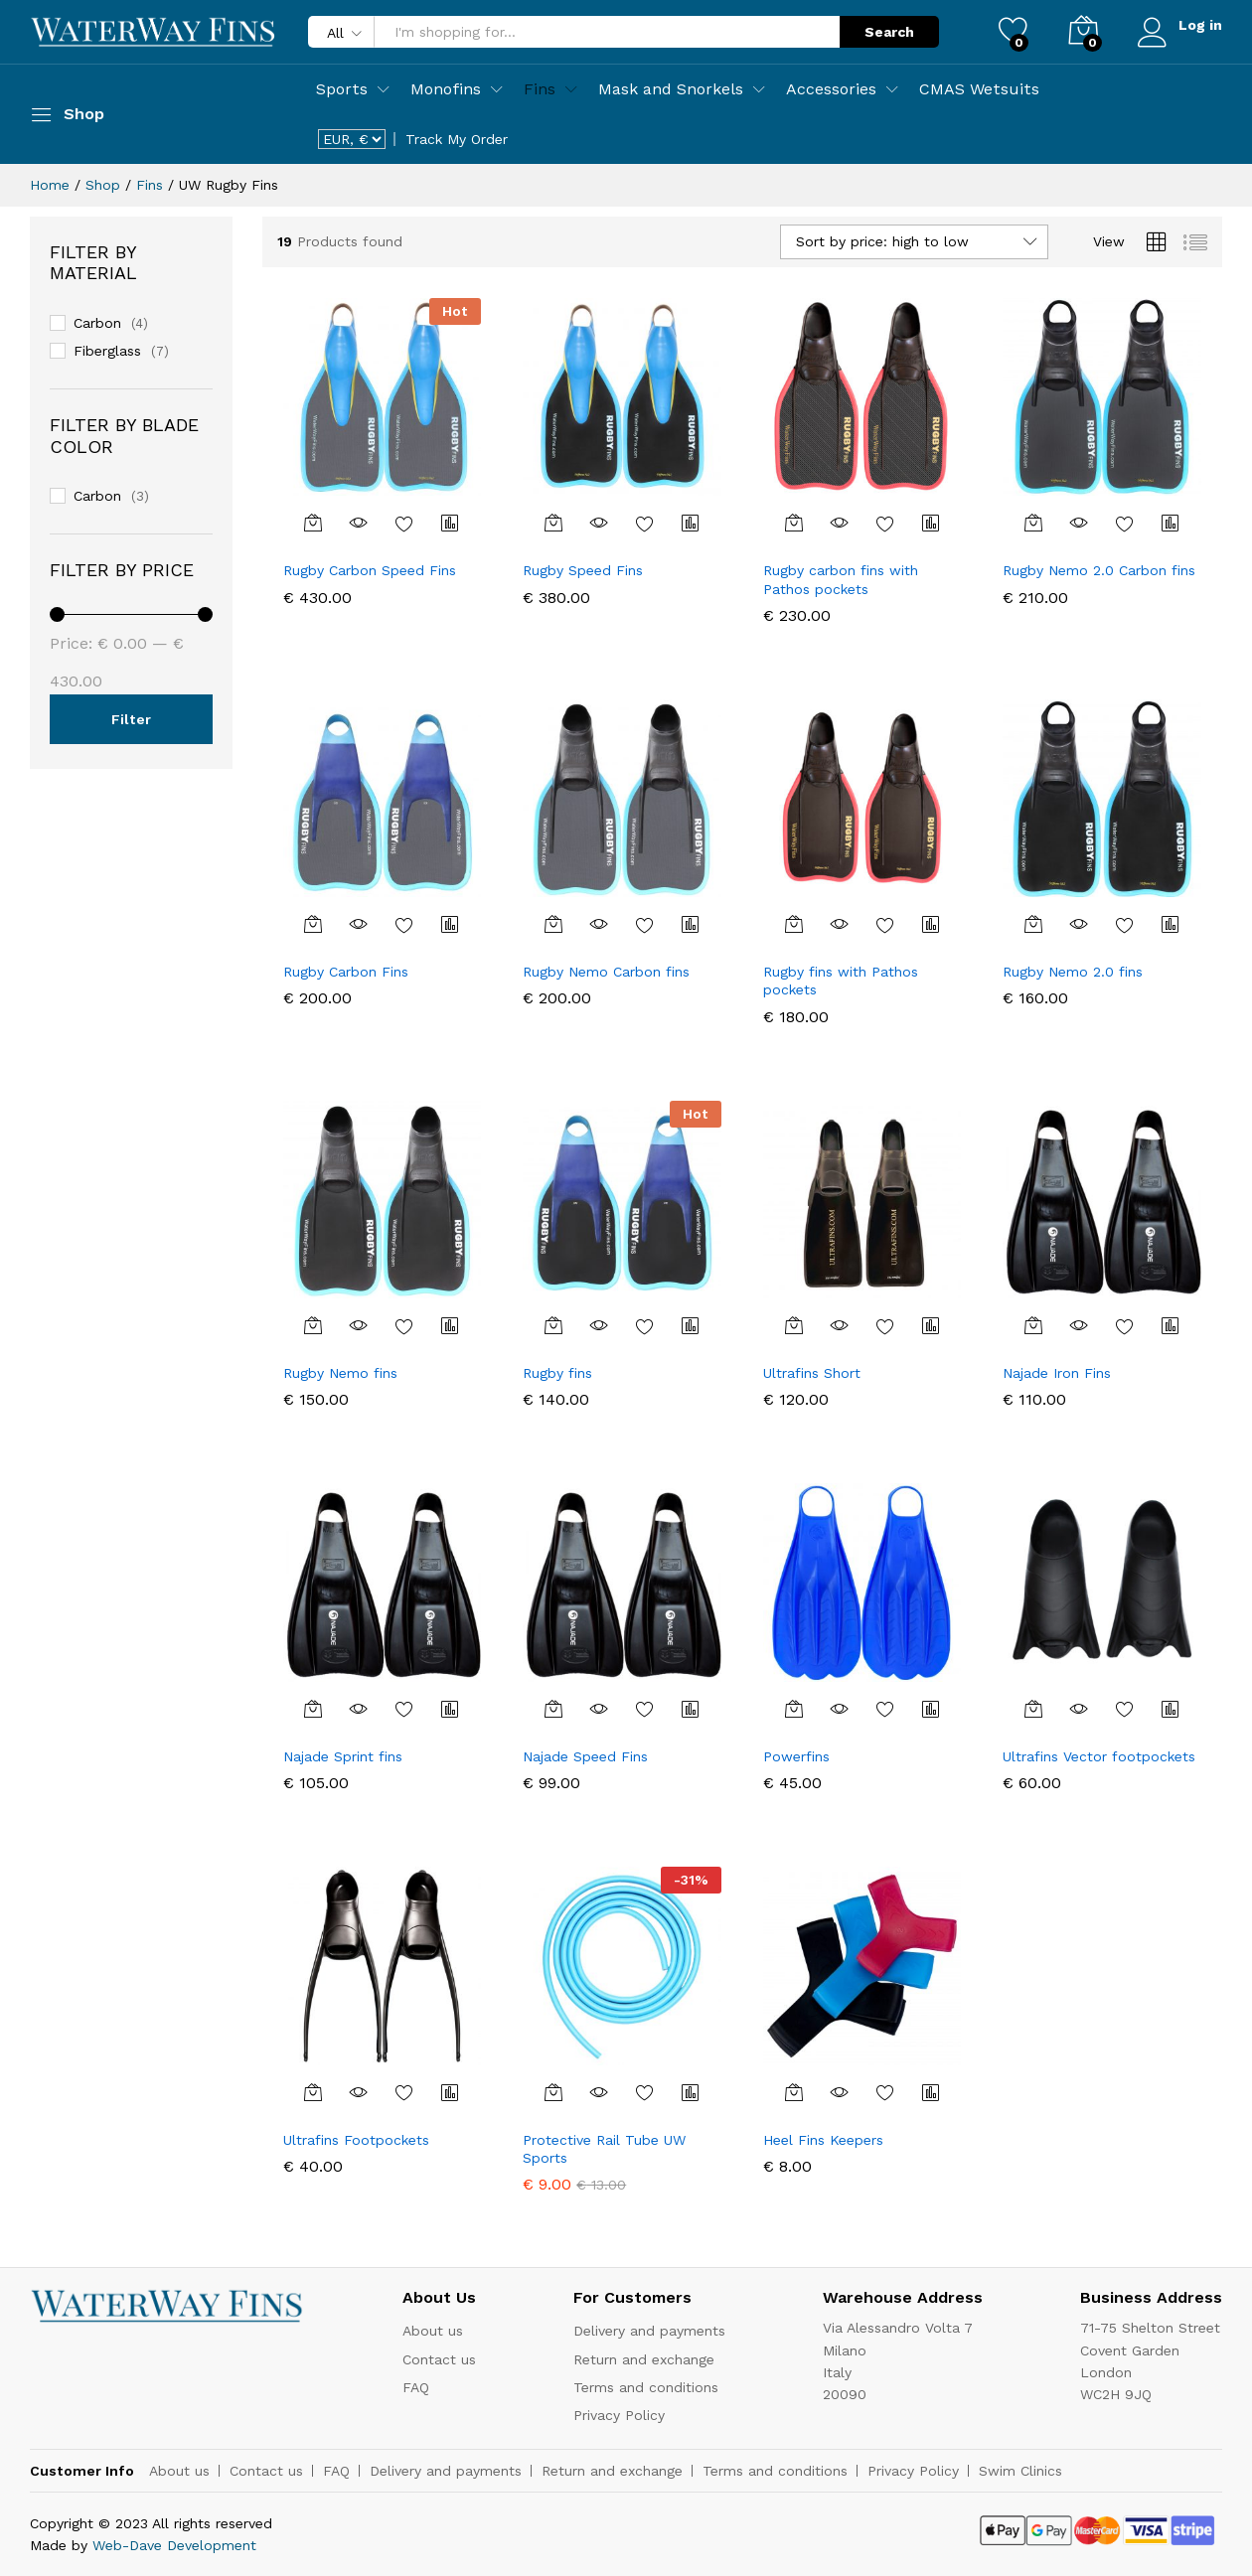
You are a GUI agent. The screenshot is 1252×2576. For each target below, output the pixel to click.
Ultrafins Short (812, 1373)
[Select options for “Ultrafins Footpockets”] (313, 2092)
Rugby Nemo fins (340, 1373)
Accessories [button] (831, 89)
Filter (131, 719)
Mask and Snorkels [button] (670, 89)
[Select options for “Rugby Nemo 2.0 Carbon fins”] (1033, 522)
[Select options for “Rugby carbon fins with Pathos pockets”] (794, 522)
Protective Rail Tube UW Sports (604, 2149)
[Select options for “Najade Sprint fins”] (313, 1709)
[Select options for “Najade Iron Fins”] (1033, 1325)
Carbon (97, 323)
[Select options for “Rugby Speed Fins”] (553, 522)
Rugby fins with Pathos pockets (840, 980)
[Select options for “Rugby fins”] (553, 1325)
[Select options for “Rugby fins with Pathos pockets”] (794, 924)
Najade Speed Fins (585, 1756)
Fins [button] (539, 89)
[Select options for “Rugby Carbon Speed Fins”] (313, 522)
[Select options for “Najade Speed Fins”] (553, 1709)
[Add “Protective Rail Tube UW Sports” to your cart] (553, 2092)
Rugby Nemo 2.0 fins (1073, 972)
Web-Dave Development (174, 2545)
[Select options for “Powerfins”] (794, 1709)
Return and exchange (643, 2359)
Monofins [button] (445, 89)
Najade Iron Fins (1057, 1373)
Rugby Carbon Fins (345, 972)
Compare (450, 522)
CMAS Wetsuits (979, 89)
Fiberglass (107, 351)
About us (432, 2331)
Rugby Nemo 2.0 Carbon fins (1099, 570)
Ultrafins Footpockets (356, 2140)
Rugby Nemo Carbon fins (606, 972)
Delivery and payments (649, 2331)
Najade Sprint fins (342, 1756)
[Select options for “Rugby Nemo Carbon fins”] (553, 924)
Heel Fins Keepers (823, 2140)
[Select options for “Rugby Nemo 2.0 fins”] (1033, 924)
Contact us (439, 2359)
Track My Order (456, 139)
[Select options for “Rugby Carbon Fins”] (313, 924)
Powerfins (796, 1756)
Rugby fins (557, 1373)
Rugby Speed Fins (583, 570)
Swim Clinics (1020, 2471)
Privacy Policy (619, 2415)
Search (888, 32)
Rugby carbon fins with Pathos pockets (840, 579)
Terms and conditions (645, 2387)
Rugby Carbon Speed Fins (369, 570)
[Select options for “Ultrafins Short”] (794, 1325)
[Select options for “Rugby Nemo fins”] (313, 1325)
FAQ (415, 2387)
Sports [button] (342, 89)
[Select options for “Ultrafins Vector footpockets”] (1033, 1709)
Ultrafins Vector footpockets (1099, 1756)
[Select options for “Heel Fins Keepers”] (794, 2092)
